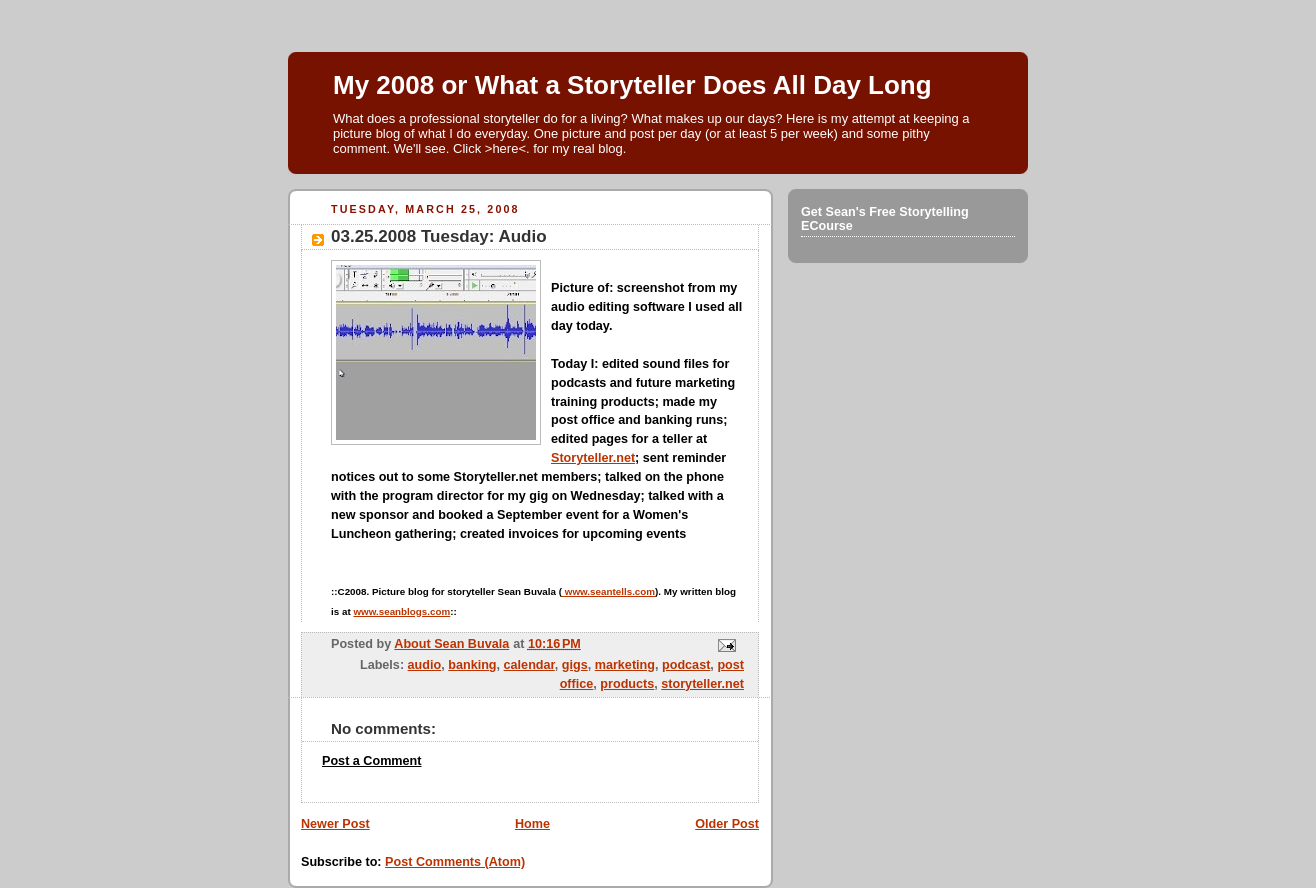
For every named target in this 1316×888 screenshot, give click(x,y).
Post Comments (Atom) (455, 862)
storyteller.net (702, 684)
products (627, 684)
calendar (529, 665)
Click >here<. (491, 148)
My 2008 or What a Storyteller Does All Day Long (632, 85)
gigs (575, 665)
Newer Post (335, 824)
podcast (686, 665)
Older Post (727, 824)
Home (532, 824)
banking (472, 665)
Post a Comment (372, 761)
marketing (625, 665)
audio (425, 665)
